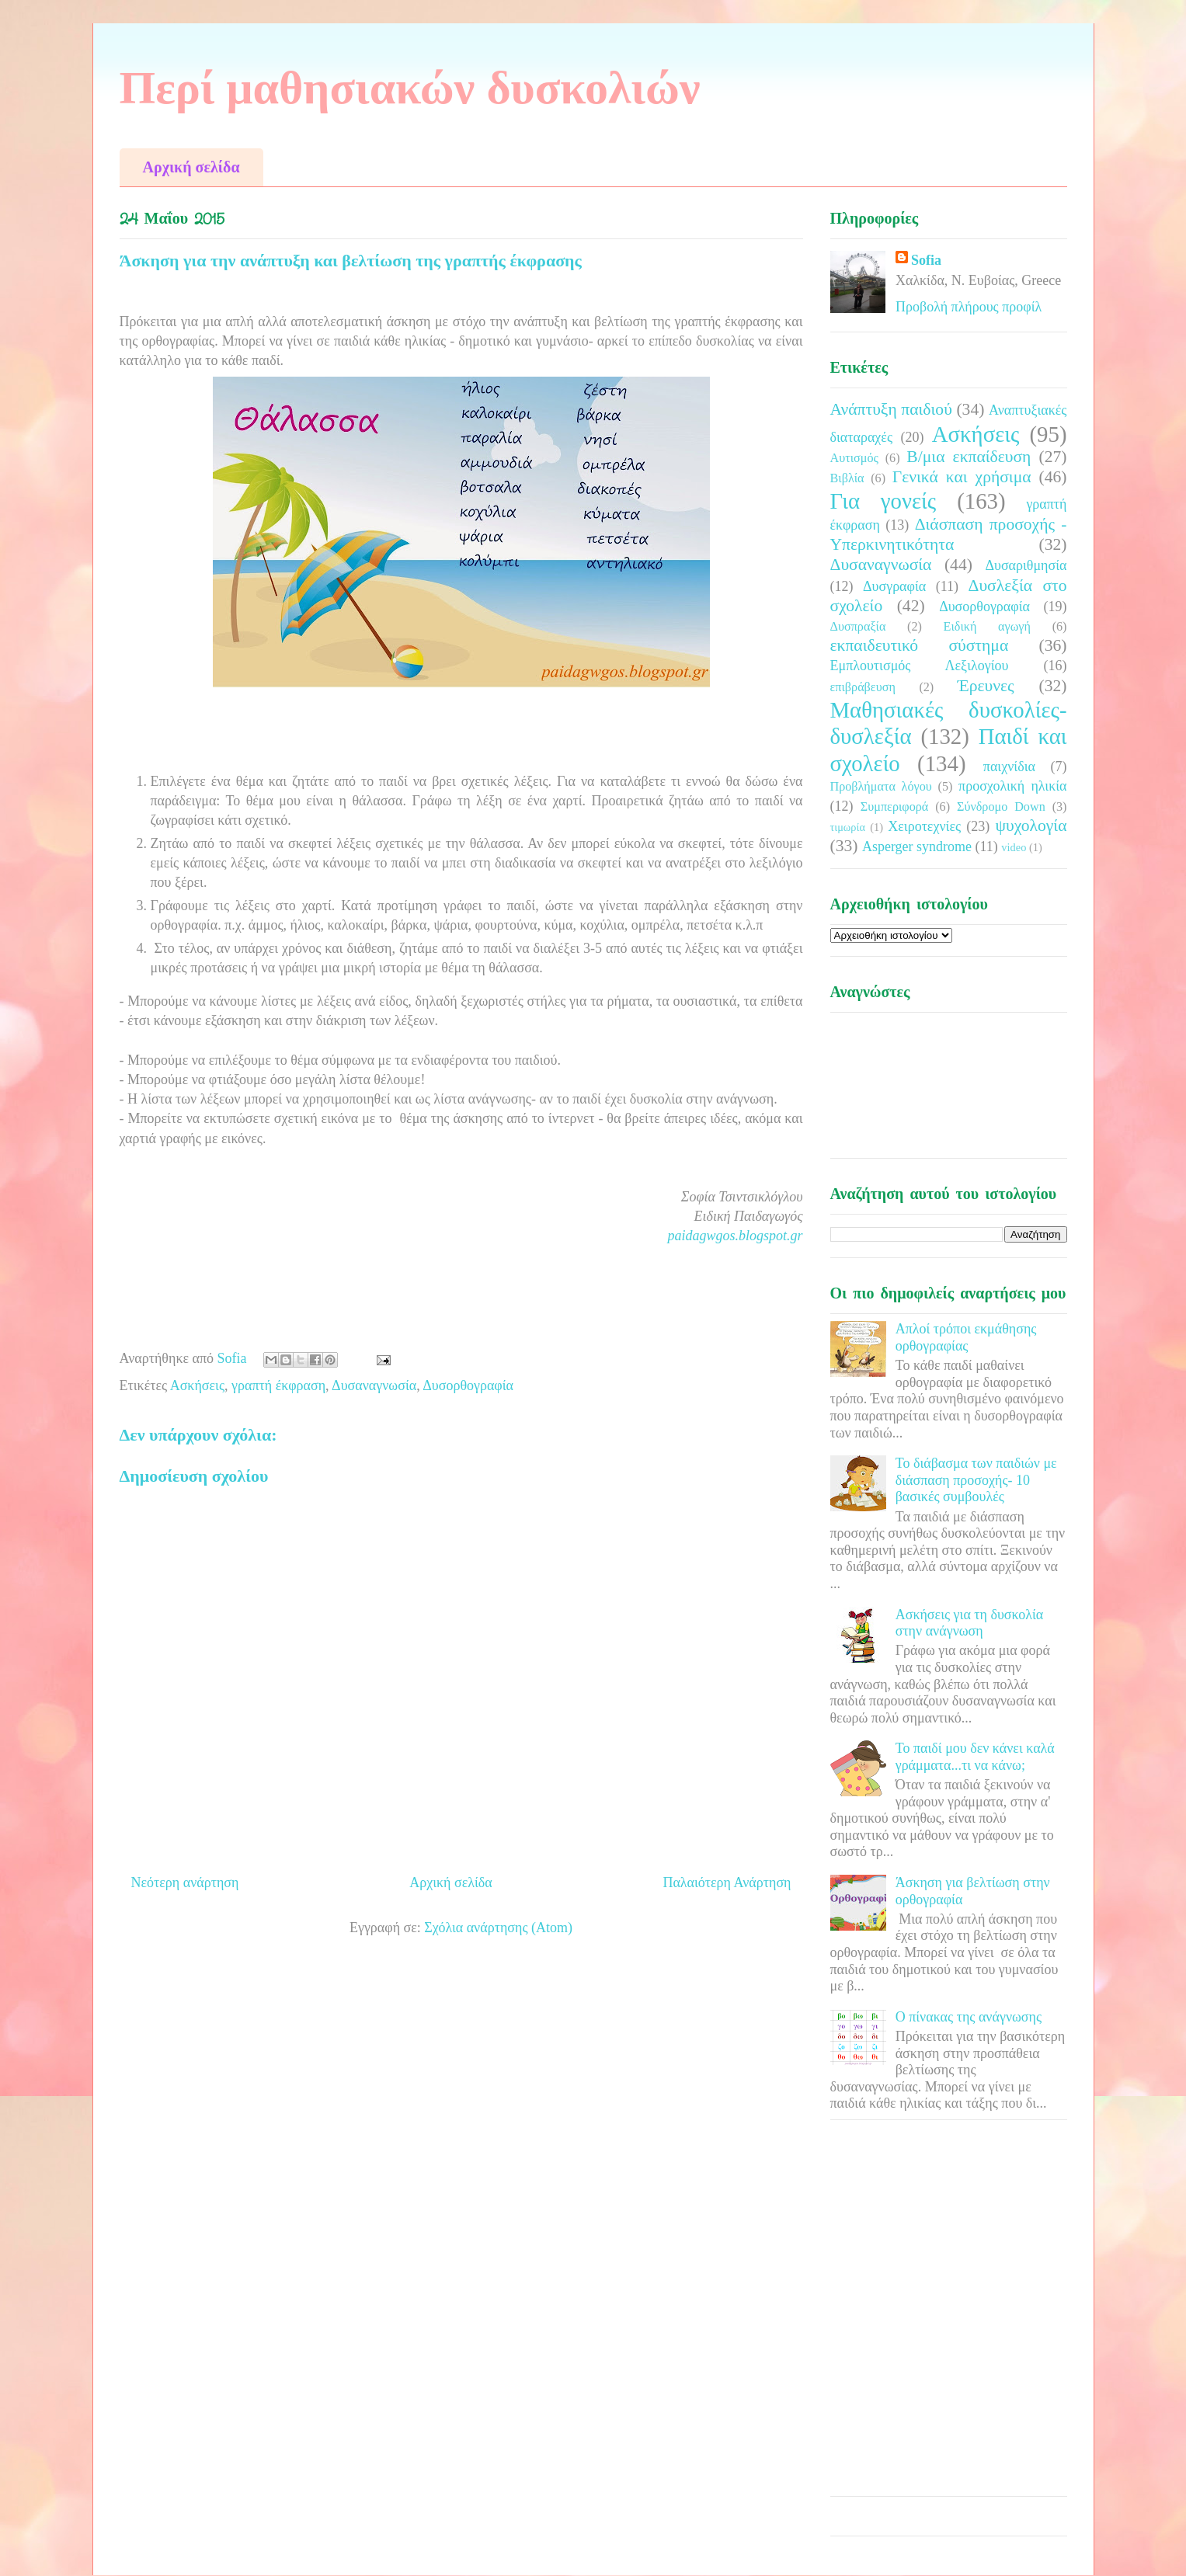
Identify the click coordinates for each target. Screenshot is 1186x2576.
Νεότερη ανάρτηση (185, 1882)
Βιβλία (847, 478)
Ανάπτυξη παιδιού (891, 409)
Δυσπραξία (858, 627)
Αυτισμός (854, 458)
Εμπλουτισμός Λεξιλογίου (919, 665)
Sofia (926, 260)
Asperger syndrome (917, 846)
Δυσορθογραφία (468, 1385)
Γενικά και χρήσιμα (961, 477)
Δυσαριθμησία (1025, 565)
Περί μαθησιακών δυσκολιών (410, 87)
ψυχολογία (1030, 825)
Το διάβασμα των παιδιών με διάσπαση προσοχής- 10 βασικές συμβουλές (976, 1479)
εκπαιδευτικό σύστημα (919, 645)
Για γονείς (883, 500)
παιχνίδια (1009, 766)
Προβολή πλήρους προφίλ (969, 307)
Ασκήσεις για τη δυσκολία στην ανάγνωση (970, 1623)
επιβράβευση (863, 687)
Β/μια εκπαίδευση (968, 456)
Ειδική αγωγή (987, 627)
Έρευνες (986, 685)
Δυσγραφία (894, 586)
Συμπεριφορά (895, 807)
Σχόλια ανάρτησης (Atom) (498, 1927)
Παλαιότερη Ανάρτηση (727, 1882)
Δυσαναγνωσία (374, 1385)
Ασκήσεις (197, 1385)
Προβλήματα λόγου (881, 787)
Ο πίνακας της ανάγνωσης (969, 2017)
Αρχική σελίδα (191, 167)
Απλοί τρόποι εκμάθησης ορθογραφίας (966, 1337)
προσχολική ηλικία (1012, 786)
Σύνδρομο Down (1001, 807)
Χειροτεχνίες (924, 826)
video (1013, 847)
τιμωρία (847, 827)
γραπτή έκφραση (278, 1385)
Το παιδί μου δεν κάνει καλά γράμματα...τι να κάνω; (975, 1756)
